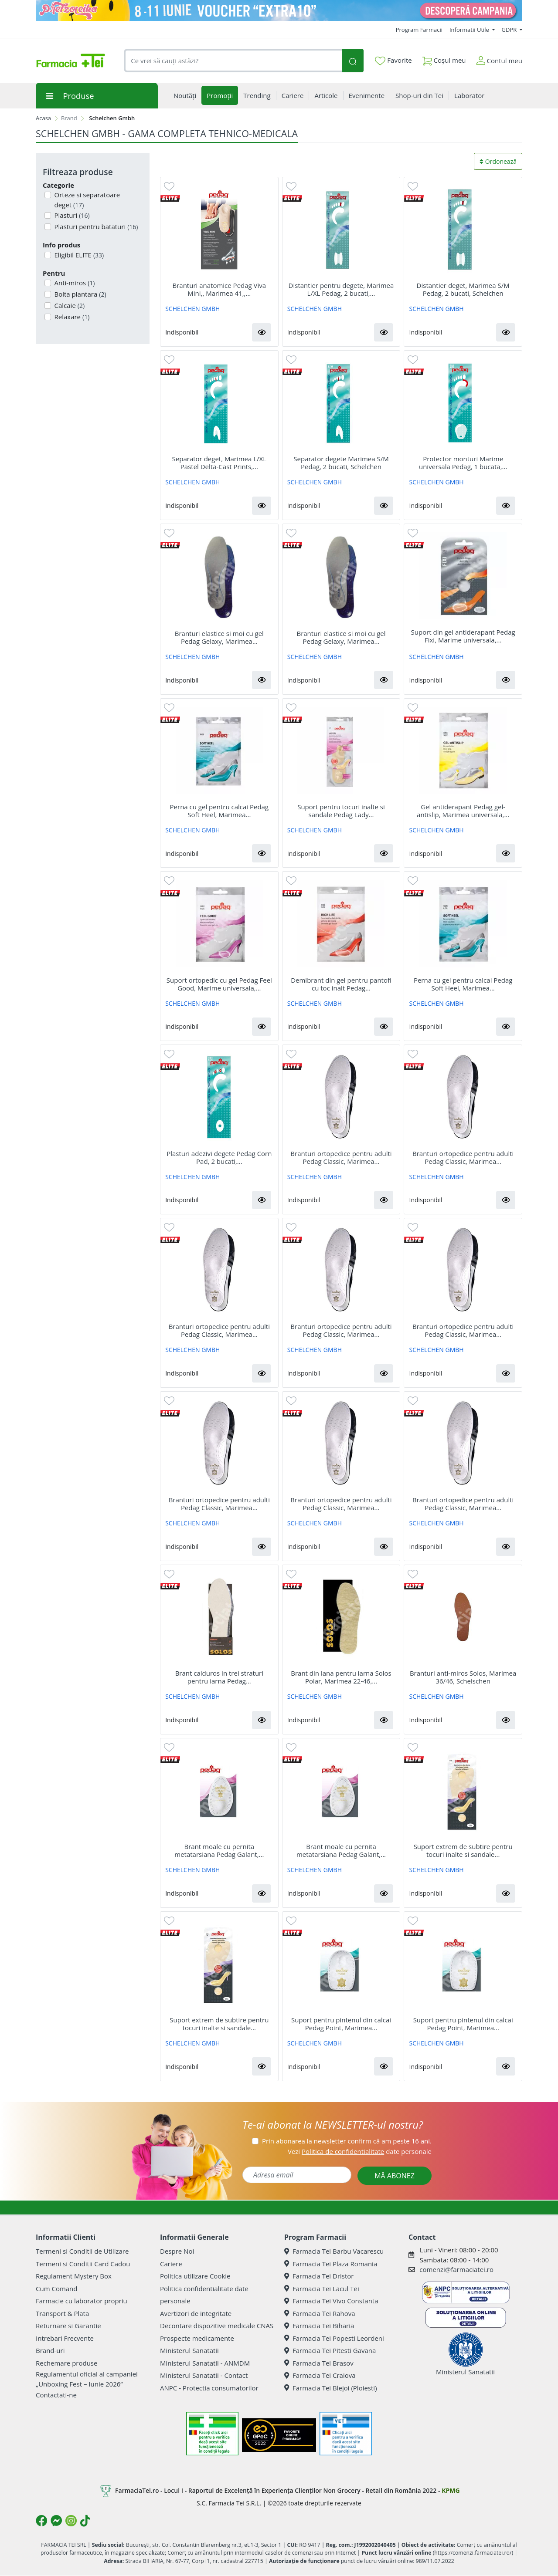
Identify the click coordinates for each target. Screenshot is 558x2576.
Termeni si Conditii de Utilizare (82, 2251)
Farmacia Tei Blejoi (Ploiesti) (330, 2387)
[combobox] (233, 61)
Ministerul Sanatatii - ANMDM (205, 2363)
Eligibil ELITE (78, 254)
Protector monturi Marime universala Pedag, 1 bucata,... (463, 462)
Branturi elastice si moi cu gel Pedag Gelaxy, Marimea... (219, 637)
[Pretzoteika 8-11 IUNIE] (279, 10)
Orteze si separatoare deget (86, 199)
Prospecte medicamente (197, 2338)
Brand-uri (50, 2350)
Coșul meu (444, 58)
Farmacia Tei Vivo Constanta (331, 2300)
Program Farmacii (419, 30)
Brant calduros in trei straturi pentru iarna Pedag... (219, 1677)
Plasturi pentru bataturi (95, 226)
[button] (261, 332)
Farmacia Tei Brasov (319, 2363)
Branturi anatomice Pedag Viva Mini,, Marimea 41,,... (219, 289)
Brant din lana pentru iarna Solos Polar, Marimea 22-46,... (341, 1677)
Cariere (171, 2263)
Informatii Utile (469, 30)
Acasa (43, 118)
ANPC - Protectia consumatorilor (209, 2387)
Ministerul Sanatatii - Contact (204, 2375)
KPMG (450, 2490)
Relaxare (71, 316)
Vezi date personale (360, 2151)
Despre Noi (177, 2251)
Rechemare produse (66, 2363)
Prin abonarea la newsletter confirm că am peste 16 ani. (347, 2141)
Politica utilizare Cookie (195, 2276)
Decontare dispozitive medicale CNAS (216, 2325)
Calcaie (69, 305)
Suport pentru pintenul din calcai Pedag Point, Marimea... (341, 2024)
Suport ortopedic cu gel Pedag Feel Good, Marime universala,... (219, 984)
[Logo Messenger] (56, 2520)
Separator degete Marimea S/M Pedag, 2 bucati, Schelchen (340, 462)
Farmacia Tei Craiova (320, 2375)
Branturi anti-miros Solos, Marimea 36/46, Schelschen (463, 1677)
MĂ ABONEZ (394, 2175)
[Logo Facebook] (41, 2520)
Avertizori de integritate (195, 2313)
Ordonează (498, 161)
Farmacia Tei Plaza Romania (330, 2263)
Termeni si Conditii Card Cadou (83, 2263)
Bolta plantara (79, 294)
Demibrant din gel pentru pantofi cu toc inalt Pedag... (341, 984)
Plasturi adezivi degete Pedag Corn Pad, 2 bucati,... (219, 1157)
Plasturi (71, 215)
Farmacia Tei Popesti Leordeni (334, 2338)
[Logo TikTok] (85, 2520)
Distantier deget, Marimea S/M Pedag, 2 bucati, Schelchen (463, 289)
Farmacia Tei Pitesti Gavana (330, 2350)
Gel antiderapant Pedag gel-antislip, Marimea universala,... (463, 810)
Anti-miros (74, 282)
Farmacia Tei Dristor (319, 2276)
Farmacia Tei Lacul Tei (321, 2288)
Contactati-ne (56, 2394)
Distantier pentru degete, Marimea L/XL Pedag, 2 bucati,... (341, 289)
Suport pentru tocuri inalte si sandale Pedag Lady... (341, 810)
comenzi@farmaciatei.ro (456, 2269)
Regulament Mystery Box (74, 2276)
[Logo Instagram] (71, 2520)
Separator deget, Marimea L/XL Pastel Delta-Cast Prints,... (219, 462)
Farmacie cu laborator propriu (81, 2300)
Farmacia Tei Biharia (319, 2325)
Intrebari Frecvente (65, 2338)
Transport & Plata (62, 2313)
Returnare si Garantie (68, 2325)
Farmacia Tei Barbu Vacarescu (334, 2251)
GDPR (510, 30)
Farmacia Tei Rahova (319, 2313)
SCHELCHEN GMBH (192, 308)
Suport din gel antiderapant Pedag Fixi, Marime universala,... (463, 636)
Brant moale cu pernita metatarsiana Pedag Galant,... (219, 1850)
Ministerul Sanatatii (189, 2350)
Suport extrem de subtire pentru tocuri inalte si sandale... (463, 1850)
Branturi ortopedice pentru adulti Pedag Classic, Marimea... (340, 1157)
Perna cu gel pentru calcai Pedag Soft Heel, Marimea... (219, 810)
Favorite (393, 60)
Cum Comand (57, 2288)
